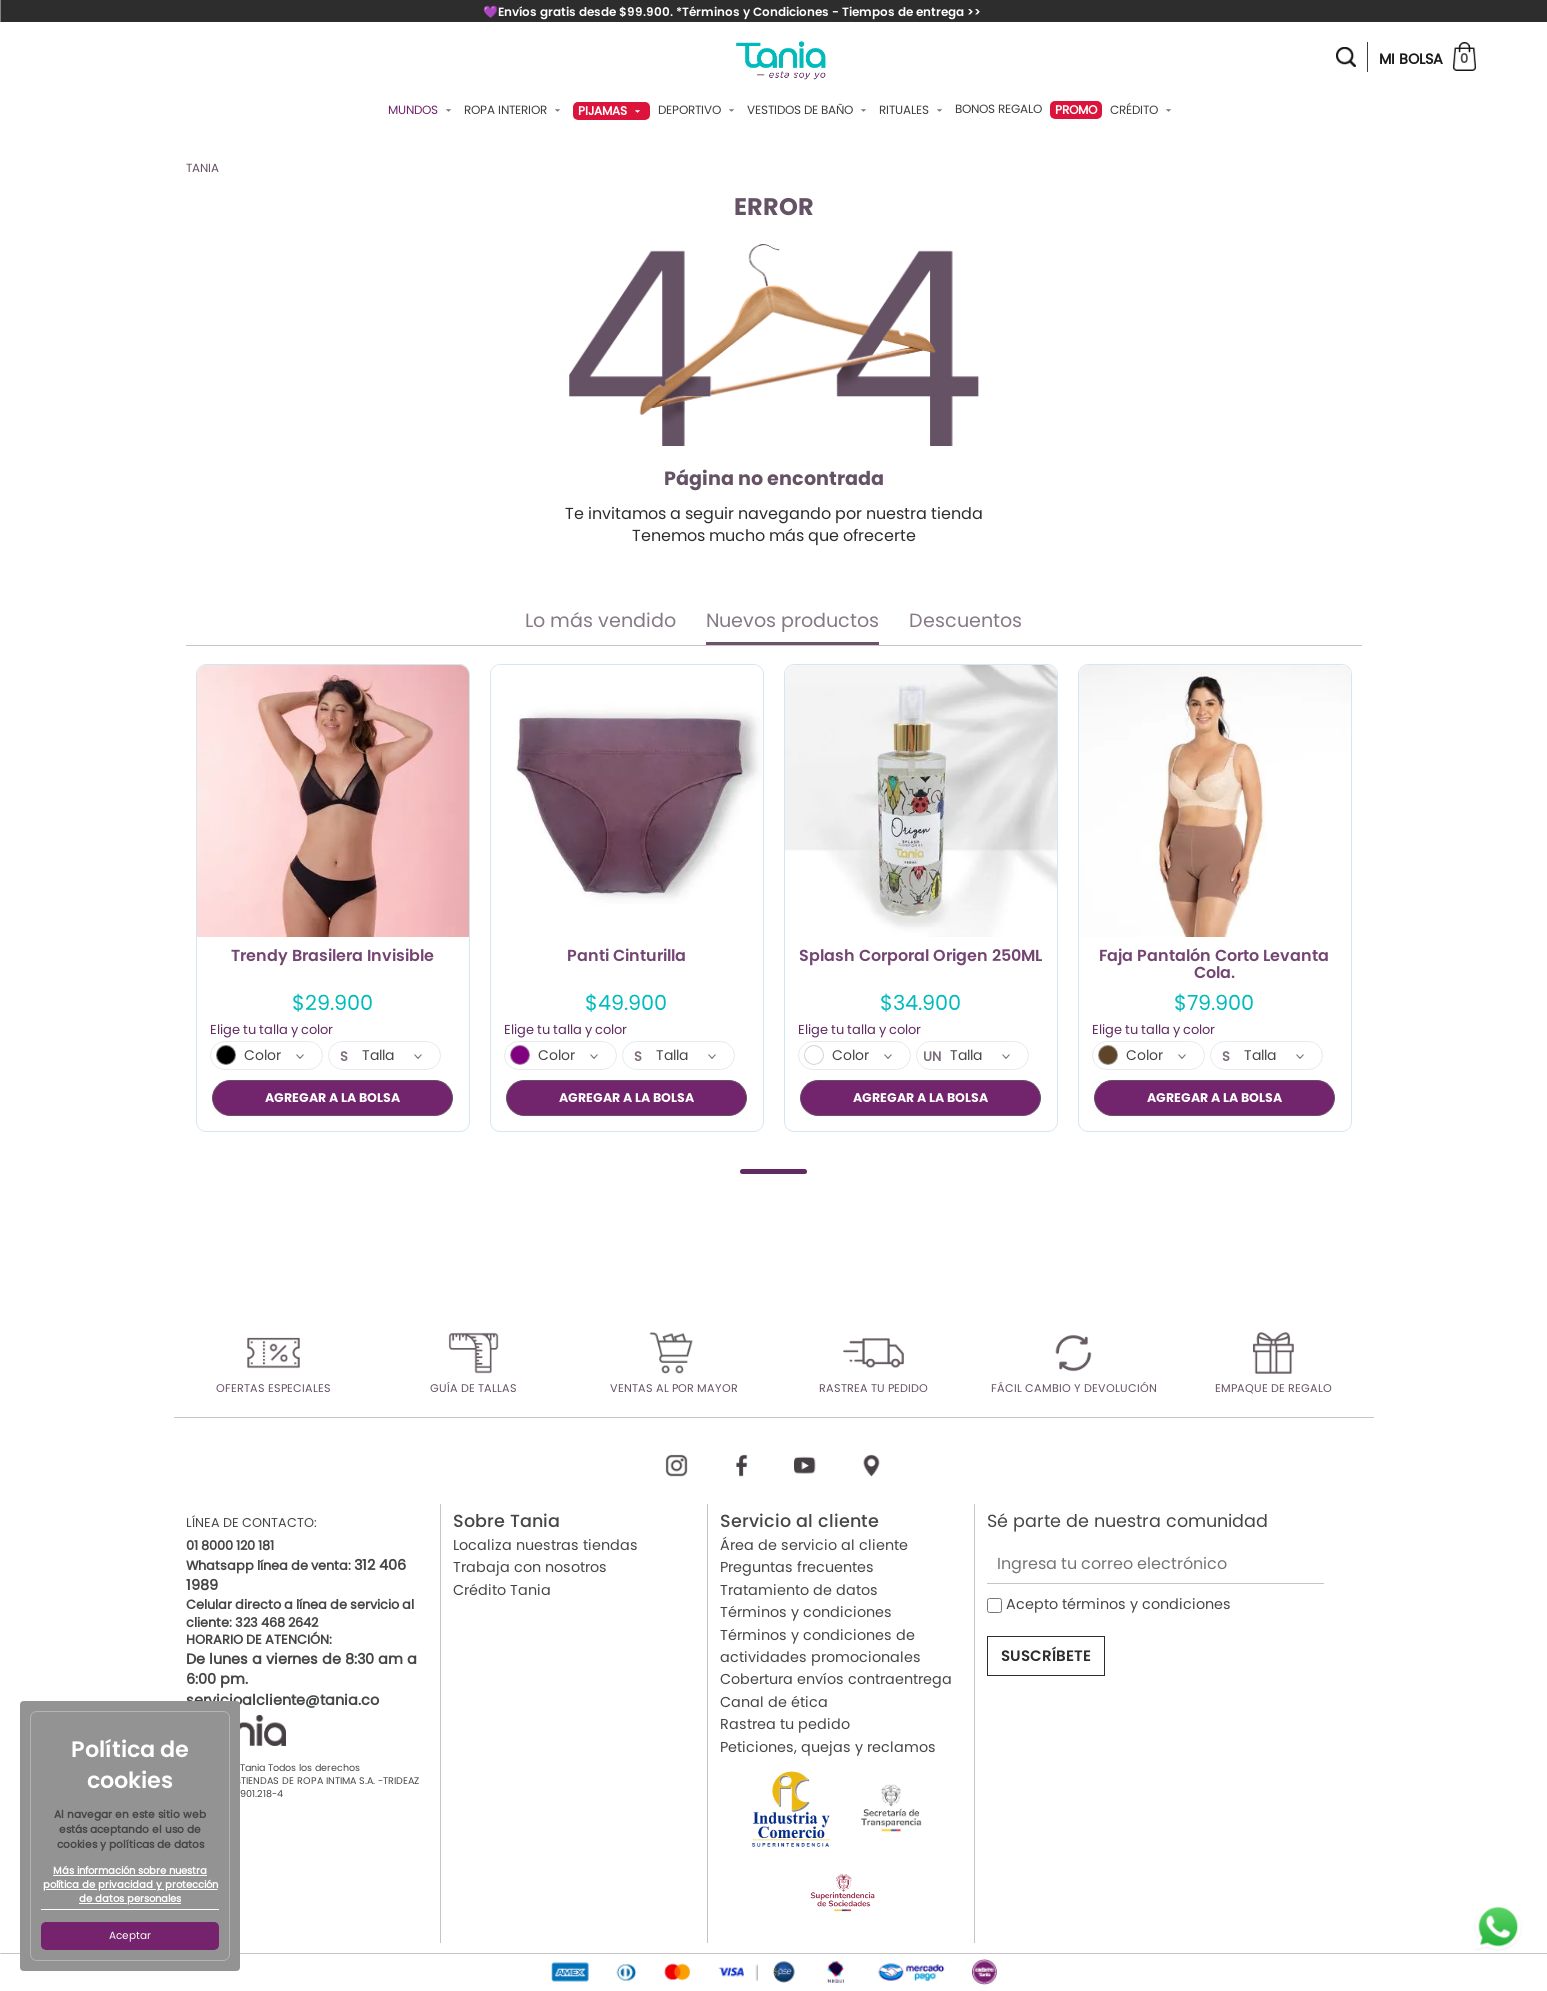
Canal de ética (774, 1701)
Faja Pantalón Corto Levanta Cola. (1214, 965)
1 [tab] (773, 1170)
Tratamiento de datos (799, 1589)
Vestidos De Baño (809, 110)
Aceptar (130, 1935)
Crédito (1143, 110)
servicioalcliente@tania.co (282, 1699)
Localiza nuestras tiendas (545, 1545)
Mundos (422, 110)
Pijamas (611, 110)
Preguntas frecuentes (797, 1567)
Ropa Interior (514, 110)
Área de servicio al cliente (814, 1545)
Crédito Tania (502, 1589)
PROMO (1076, 109)
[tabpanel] (333, 898)
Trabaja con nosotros (530, 1567)
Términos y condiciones (806, 1612)
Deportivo (698, 110)
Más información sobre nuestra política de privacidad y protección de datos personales (130, 1885)
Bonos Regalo (998, 109)
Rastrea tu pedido (785, 1724)
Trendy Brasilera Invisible (332, 957)
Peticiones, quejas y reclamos (828, 1746)
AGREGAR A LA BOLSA (332, 1097)
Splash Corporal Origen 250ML (920, 957)
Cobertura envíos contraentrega (836, 1679)
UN (932, 1057)
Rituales (913, 110)
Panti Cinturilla (626, 957)
